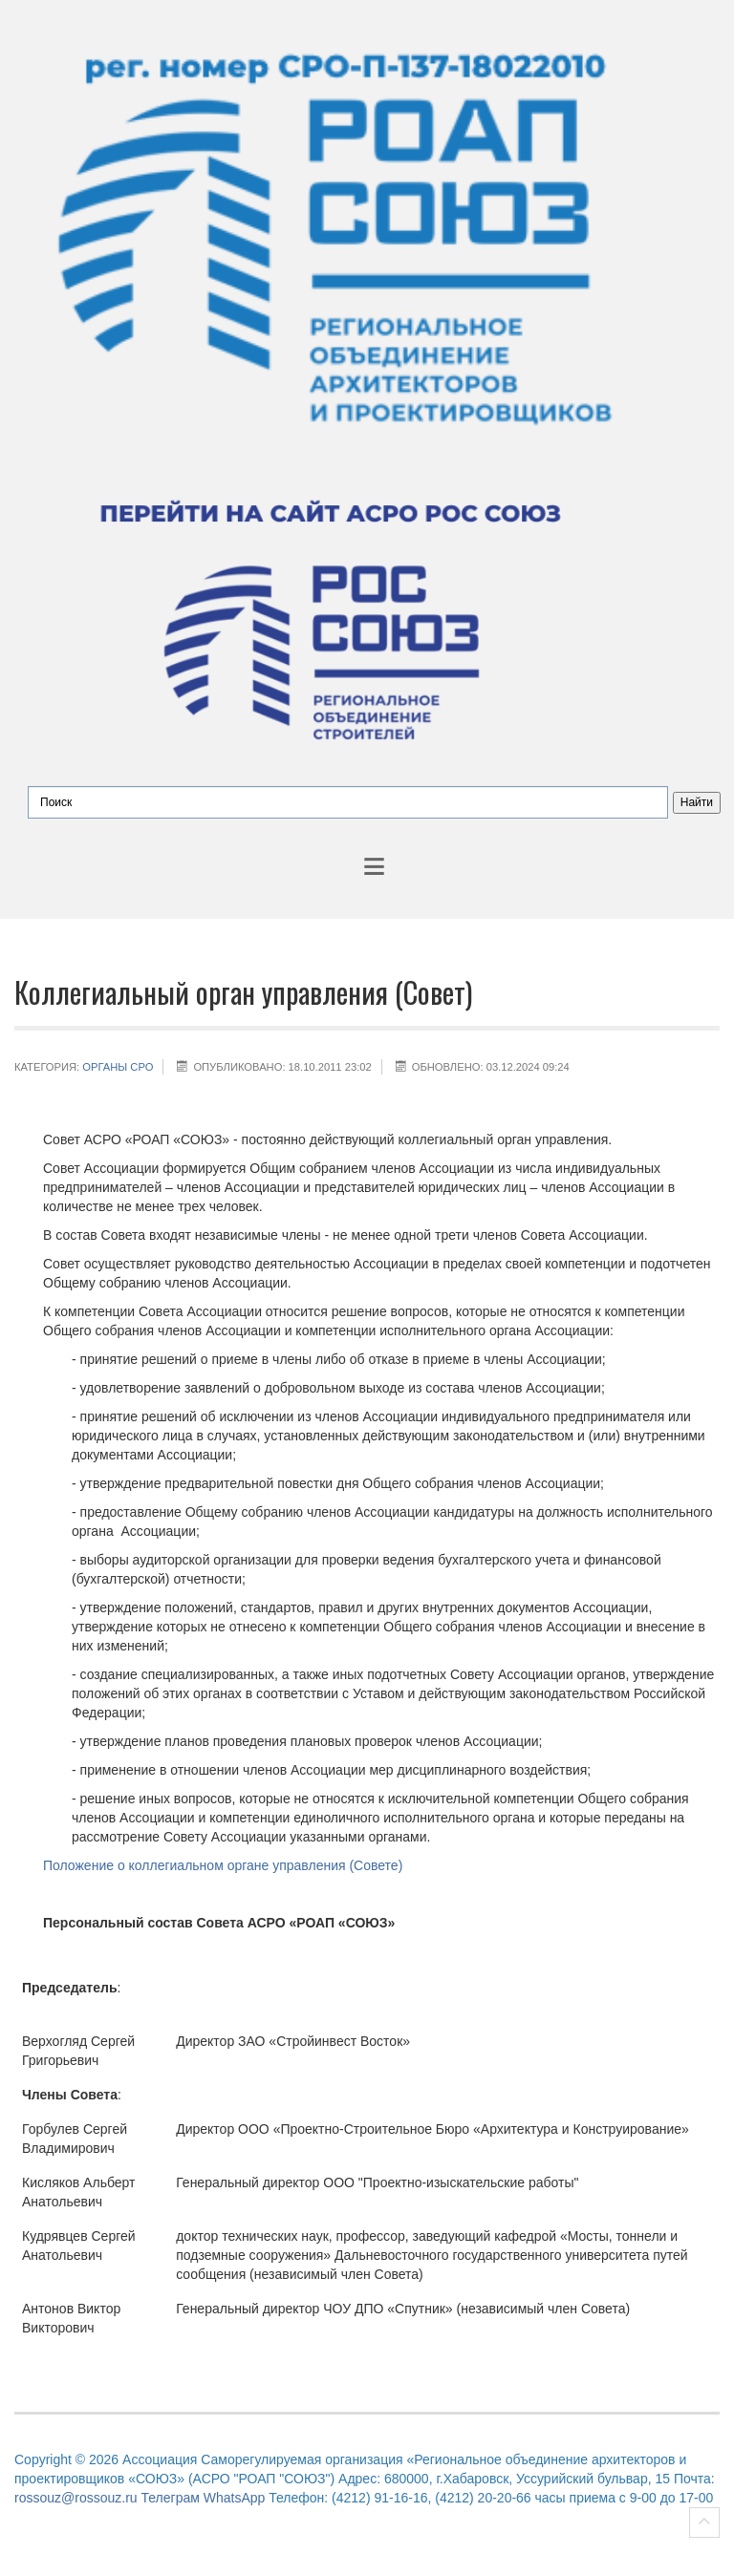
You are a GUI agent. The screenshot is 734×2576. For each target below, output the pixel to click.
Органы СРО (117, 1067)
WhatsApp (235, 2497)
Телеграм (169, 2497)
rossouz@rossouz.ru (76, 2497)
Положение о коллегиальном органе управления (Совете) (222, 1865)
